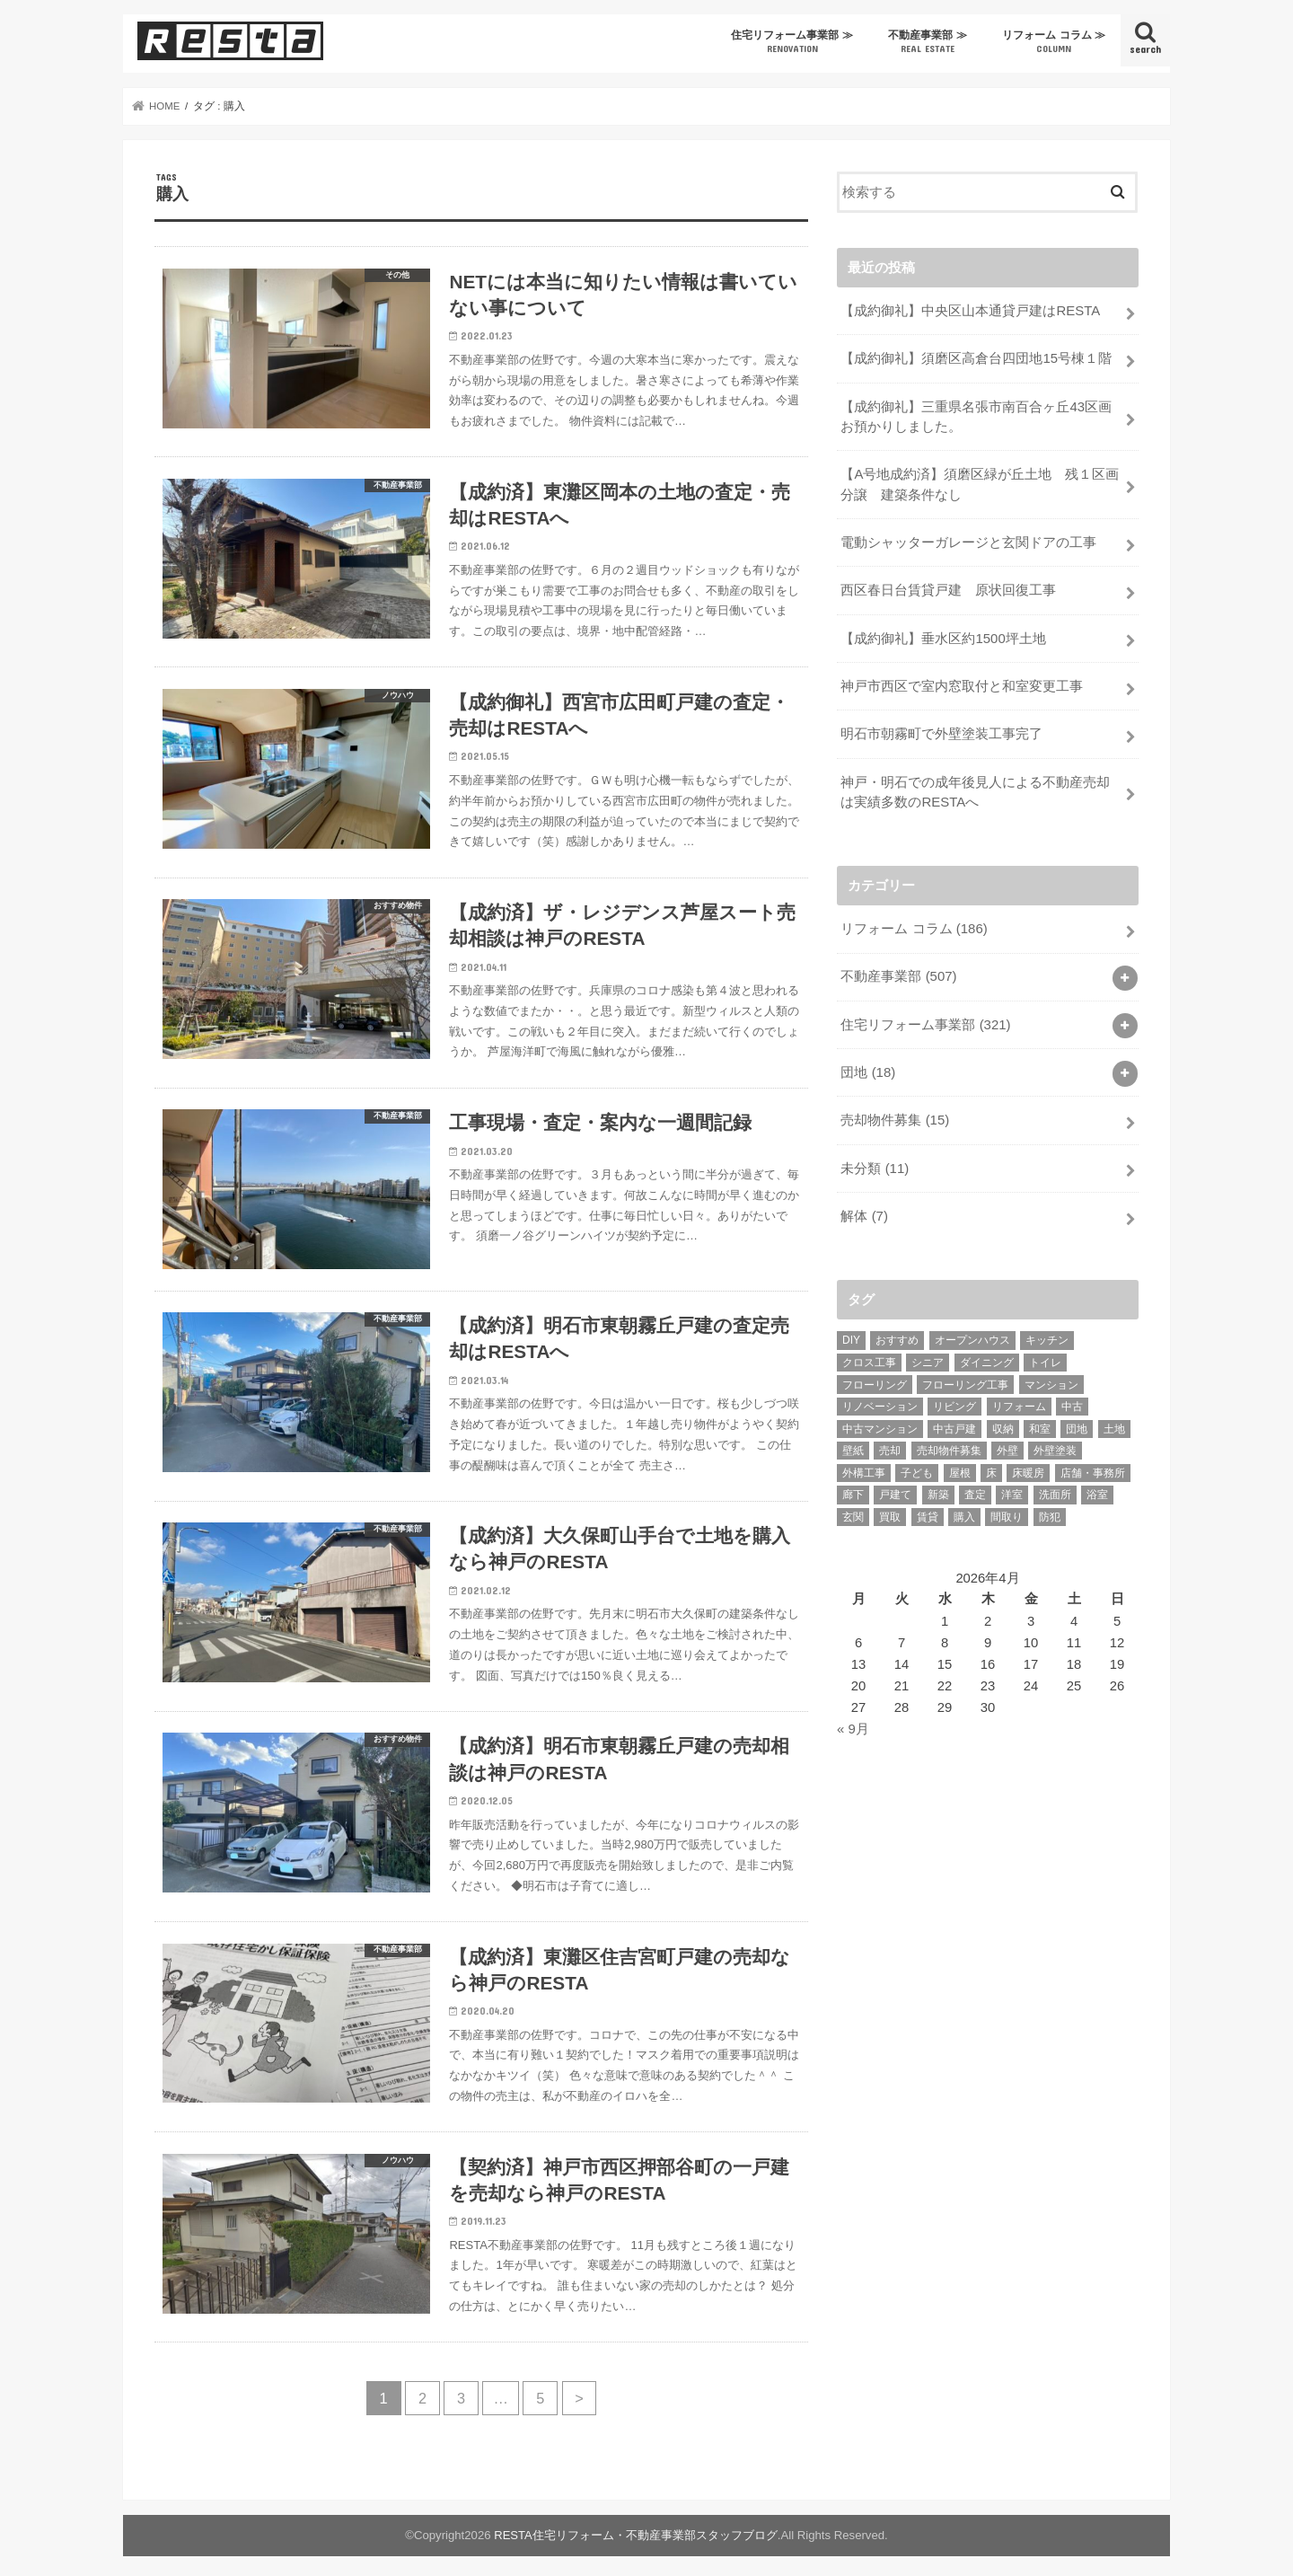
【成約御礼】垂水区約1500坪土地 (942, 636)
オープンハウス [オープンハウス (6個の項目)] (972, 1334)
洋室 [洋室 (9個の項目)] (1012, 1488)
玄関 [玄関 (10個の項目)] (853, 1510)
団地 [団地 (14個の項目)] (1076, 1422)
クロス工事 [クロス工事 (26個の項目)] (869, 1355)
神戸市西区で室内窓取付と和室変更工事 (961, 683)
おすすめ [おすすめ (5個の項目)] (897, 1334)
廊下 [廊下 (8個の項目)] (853, 1488)
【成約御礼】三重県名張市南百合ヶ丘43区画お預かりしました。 (976, 416)
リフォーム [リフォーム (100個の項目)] (1019, 1400)
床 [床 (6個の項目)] (991, 1466)
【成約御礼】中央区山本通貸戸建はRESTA (969, 311)
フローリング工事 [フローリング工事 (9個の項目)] (965, 1378)
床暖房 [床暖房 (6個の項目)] (1028, 1466)
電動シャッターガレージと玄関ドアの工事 (968, 541)
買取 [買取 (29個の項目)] (890, 1510)
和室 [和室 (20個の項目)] (1040, 1422)
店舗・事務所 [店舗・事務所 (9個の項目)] (1092, 1466)
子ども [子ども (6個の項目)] (917, 1466)
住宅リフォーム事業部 (925, 1019)
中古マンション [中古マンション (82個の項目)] (880, 1422)
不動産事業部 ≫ (927, 42)
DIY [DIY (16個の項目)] (851, 1334)
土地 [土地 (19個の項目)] (1114, 1422)
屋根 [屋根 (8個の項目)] (960, 1466)
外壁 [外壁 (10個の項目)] (1007, 1444)
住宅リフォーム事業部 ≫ (791, 42)
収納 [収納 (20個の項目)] (1003, 1422)
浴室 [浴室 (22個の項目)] (1097, 1488)
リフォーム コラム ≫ (1053, 42)
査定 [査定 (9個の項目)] (975, 1488)
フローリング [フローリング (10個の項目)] (874, 1378)
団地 (867, 1067)
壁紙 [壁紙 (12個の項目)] (853, 1444)
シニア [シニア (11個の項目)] (927, 1355)
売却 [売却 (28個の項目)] (890, 1444)
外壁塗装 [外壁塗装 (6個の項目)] (1055, 1444)
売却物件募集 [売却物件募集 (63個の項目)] (949, 1444)
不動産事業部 (898, 972)
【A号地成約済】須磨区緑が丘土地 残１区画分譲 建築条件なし (979, 483)
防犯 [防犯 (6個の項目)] (1049, 1510)
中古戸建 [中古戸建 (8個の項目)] (954, 1422)
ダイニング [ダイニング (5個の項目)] (987, 1355)
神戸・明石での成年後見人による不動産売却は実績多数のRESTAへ (975, 788)
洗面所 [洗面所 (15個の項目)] (1055, 1488)
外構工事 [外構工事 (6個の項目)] (863, 1466)
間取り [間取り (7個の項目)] (1006, 1510)
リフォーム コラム (913, 924)
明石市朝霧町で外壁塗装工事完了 (941, 731)
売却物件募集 (894, 1114)
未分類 (874, 1162)
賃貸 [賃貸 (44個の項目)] (927, 1510)
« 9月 (853, 1722)
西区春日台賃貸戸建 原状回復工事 (948, 588)
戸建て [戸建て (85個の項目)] (895, 1488)
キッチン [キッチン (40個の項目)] (1047, 1334)
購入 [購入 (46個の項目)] (964, 1510)
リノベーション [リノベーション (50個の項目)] (880, 1400)
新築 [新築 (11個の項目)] (938, 1488)
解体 (863, 1210)
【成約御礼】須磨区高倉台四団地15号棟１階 (976, 358)
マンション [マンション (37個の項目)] (1051, 1378)
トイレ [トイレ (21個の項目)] (1045, 1355)
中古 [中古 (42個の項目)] (1072, 1400)
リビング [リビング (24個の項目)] (954, 1400)
